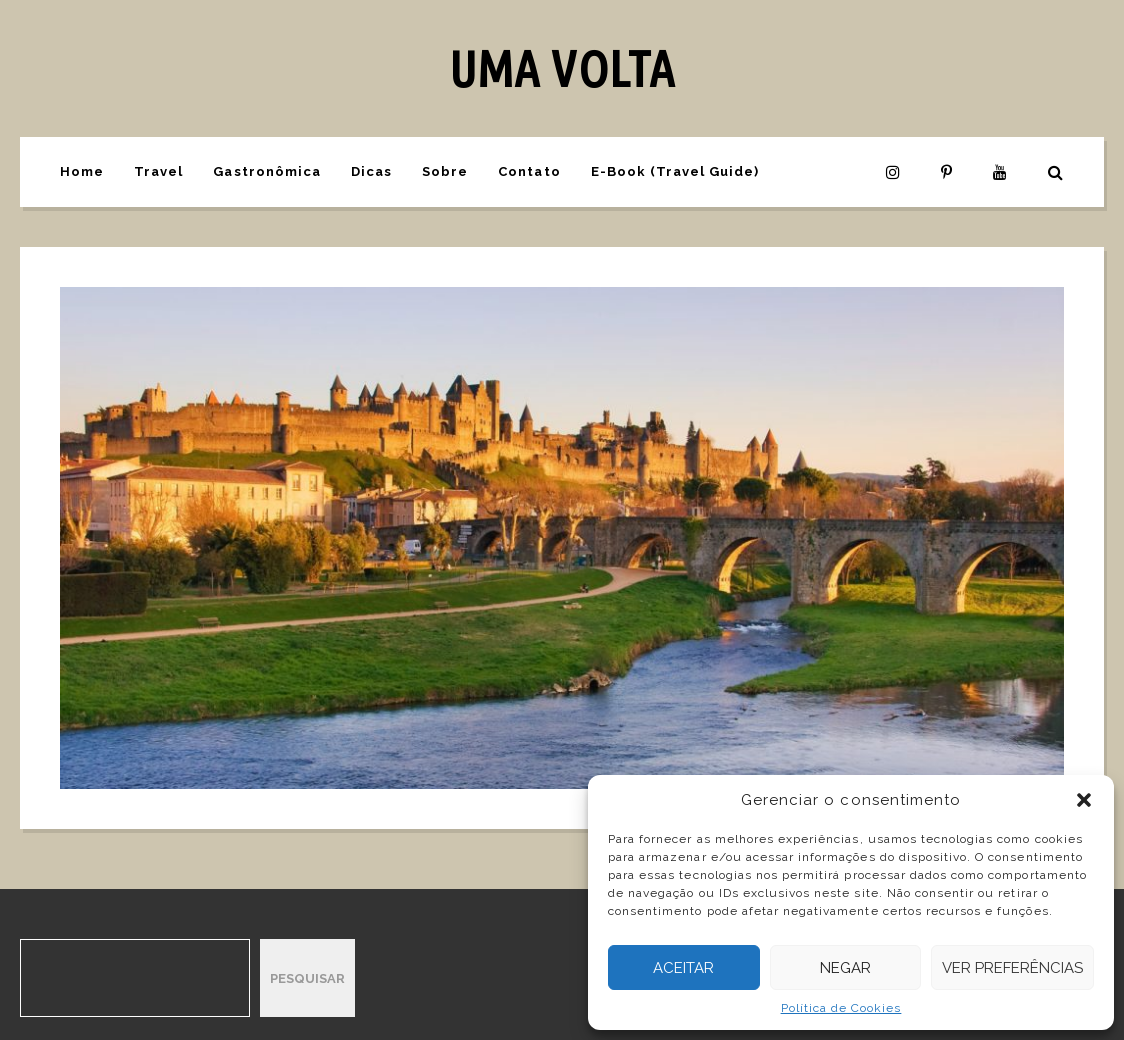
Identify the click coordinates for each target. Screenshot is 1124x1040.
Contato (529, 171)
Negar (845, 968)
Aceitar (683, 968)
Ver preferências (1012, 968)
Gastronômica (266, 171)
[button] (1084, 800)
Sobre (445, 171)
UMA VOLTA (561, 68)
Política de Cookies (841, 1008)
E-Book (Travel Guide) (675, 171)
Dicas (371, 171)
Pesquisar (307, 978)
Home (82, 171)
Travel (158, 171)
